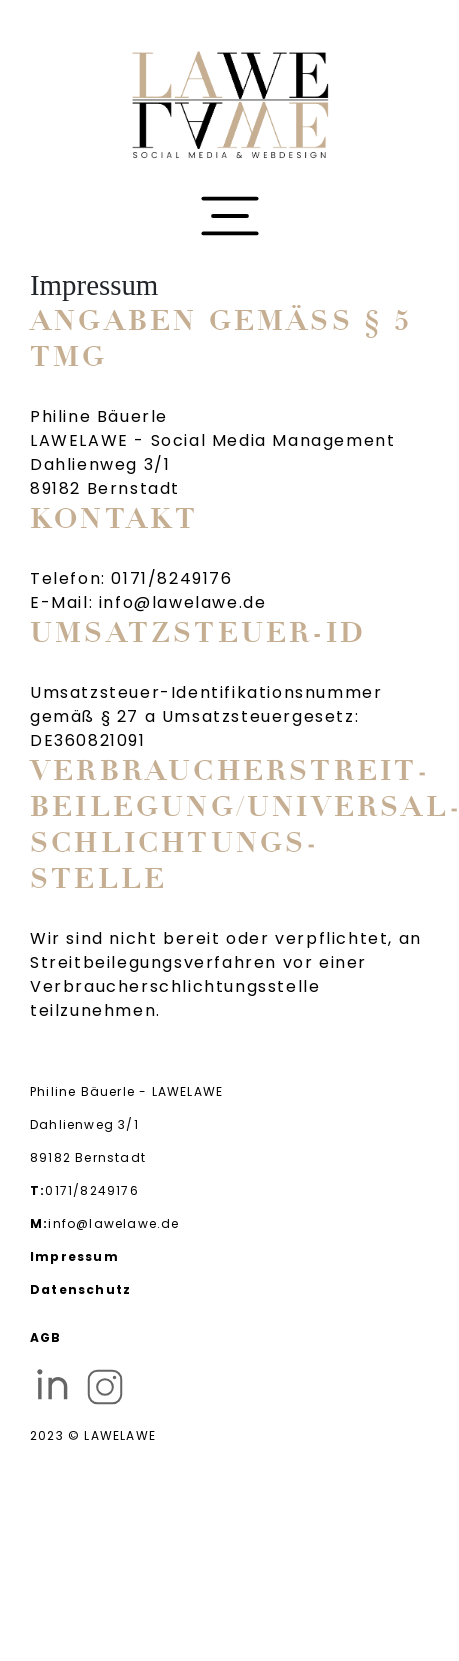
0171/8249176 (84, 1191)
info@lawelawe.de (105, 1224)
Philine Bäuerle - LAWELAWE (126, 1091)
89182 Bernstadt (88, 1157)
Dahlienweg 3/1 (84, 1124)
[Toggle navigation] (230, 217)
